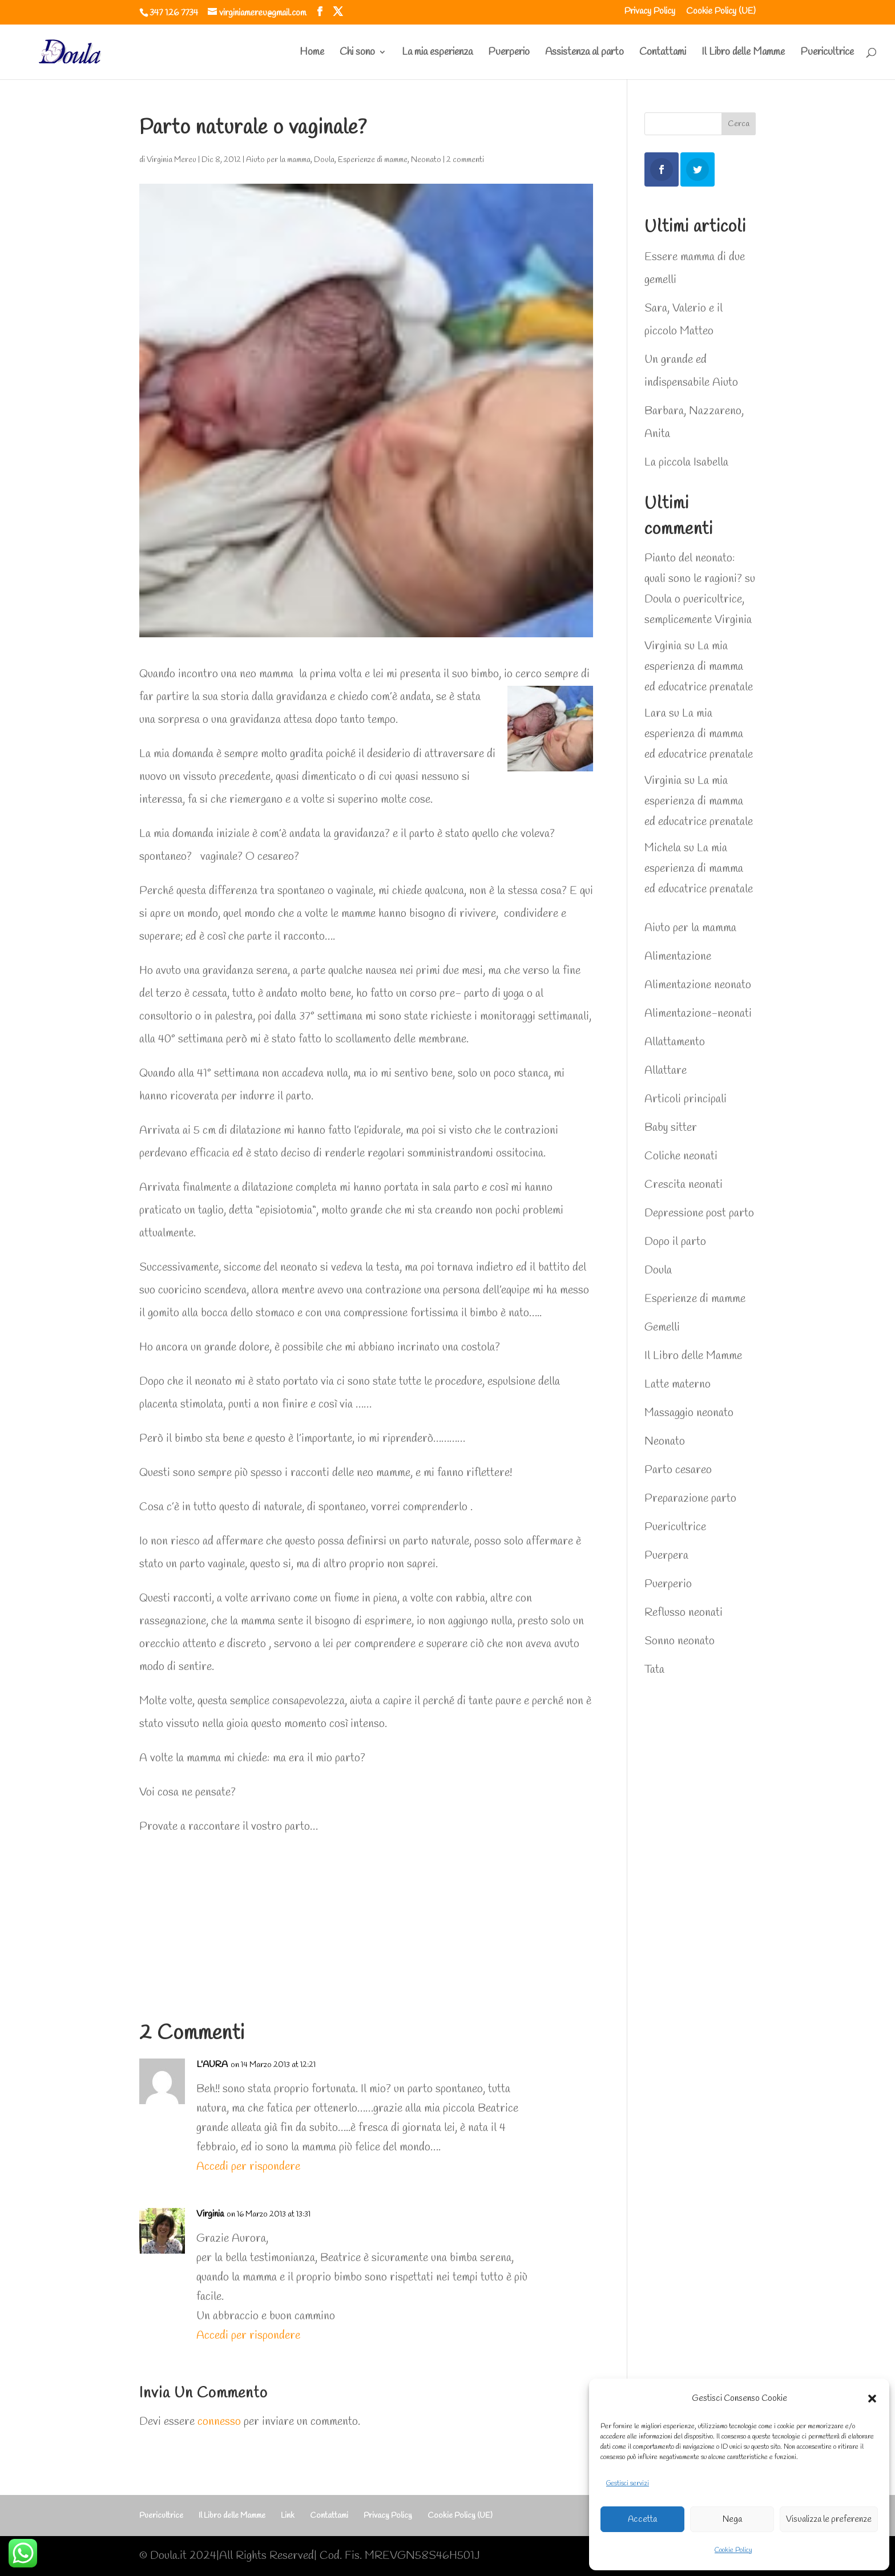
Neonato (426, 160)
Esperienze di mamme (373, 160)
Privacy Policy (649, 12)
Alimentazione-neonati (698, 1013)
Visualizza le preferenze (829, 2519)
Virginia (210, 2214)
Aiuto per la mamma (278, 160)
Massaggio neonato (688, 1413)
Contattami (662, 53)
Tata (654, 1669)
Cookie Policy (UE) (721, 12)
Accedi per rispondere (248, 2166)
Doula (324, 160)
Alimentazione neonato (697, 985)
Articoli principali (685, 1099)
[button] (872, 2398)
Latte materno (677, 1384)
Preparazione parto (690, 1498)
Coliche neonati (680, 1156)
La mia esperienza (437, 53)
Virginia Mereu (171, 160)
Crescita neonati (683, 1184)
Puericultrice (827, 53)
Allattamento (674, 1042)
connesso (219, 2421)
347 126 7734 (174, 13)
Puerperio (509, 53)
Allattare (665, 1070)
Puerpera (666, 1555)
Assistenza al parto (584, 53)
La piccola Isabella (686, 462)
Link (288, 2515)
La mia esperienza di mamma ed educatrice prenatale (698, 666)
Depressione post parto (699, 1213)
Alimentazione (677, 956)
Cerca (738, 124)
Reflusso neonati (683, 1612)
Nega (732, 2519)
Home (312, 53)
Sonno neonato (679, 1641)
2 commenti (465, 160)
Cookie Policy (733, 2550)
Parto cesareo (678, 1470)
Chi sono (357, 53)
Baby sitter (670, 1127)
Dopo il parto (675, 1241)
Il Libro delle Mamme (743, 53)
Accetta (642, 2519)
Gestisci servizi (627, 2483)
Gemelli (662, 1327)
